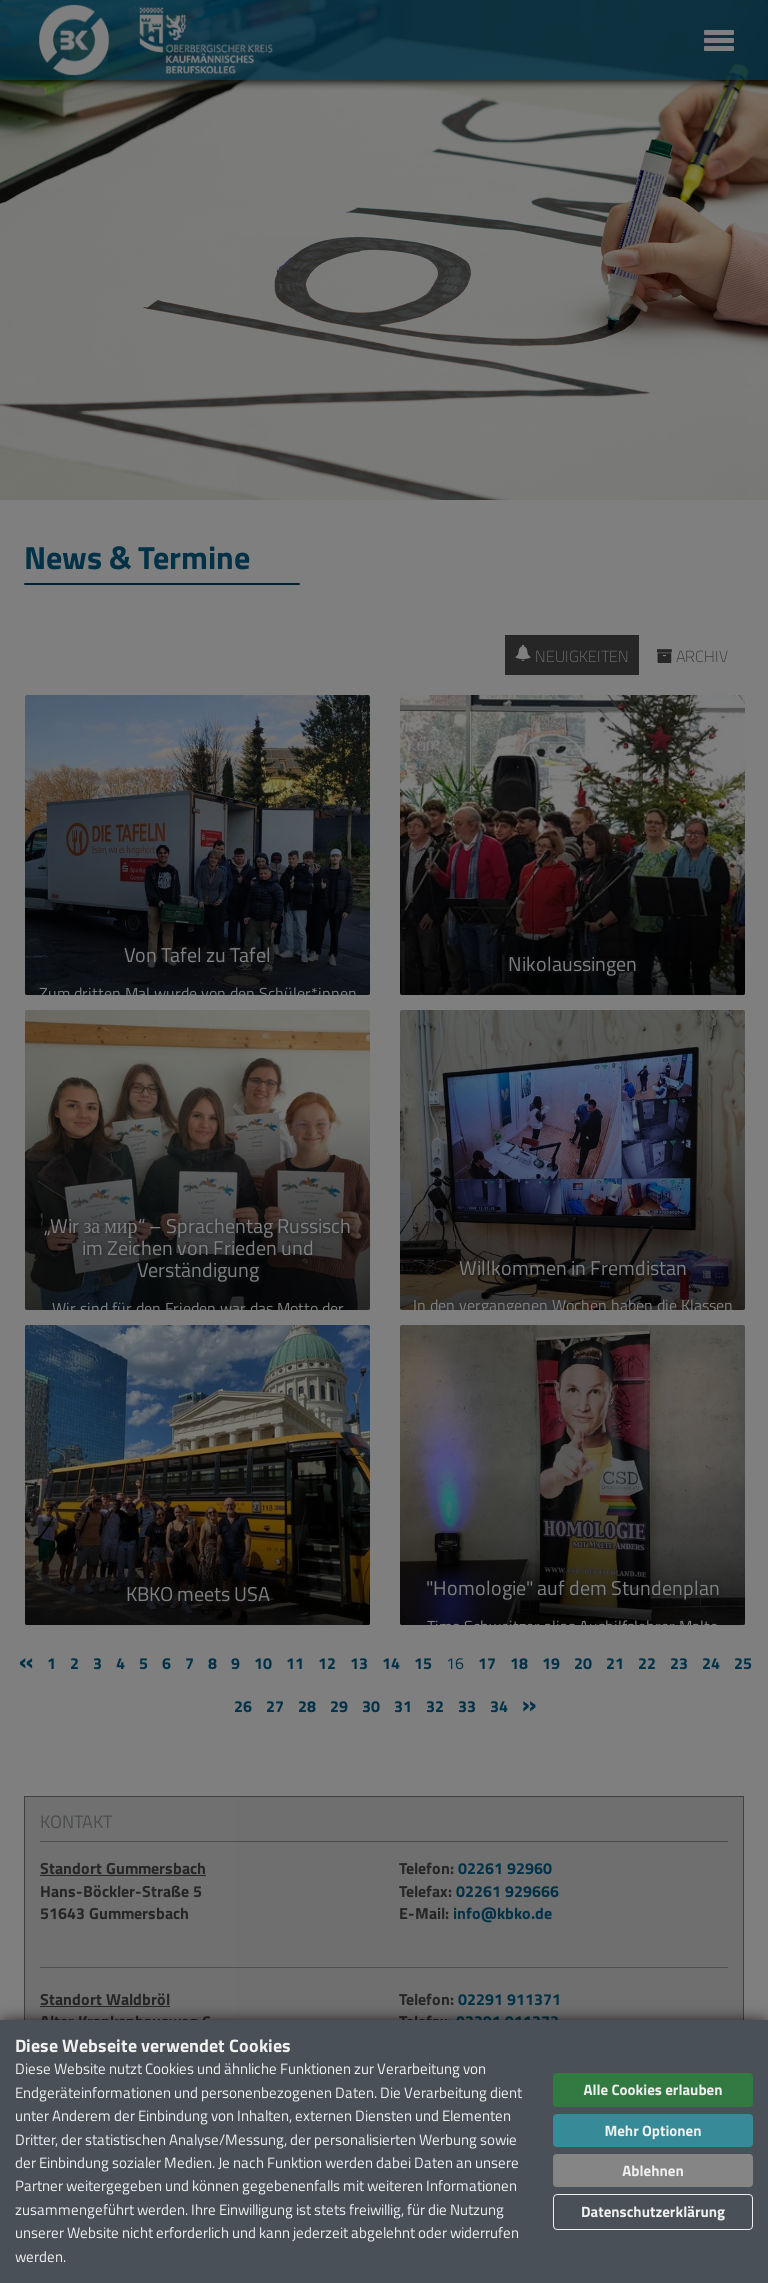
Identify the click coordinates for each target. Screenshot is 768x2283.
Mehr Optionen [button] (652, 2130)
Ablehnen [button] (652, 2170)
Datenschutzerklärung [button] (653, 2211)
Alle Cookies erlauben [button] (652, 2089)
